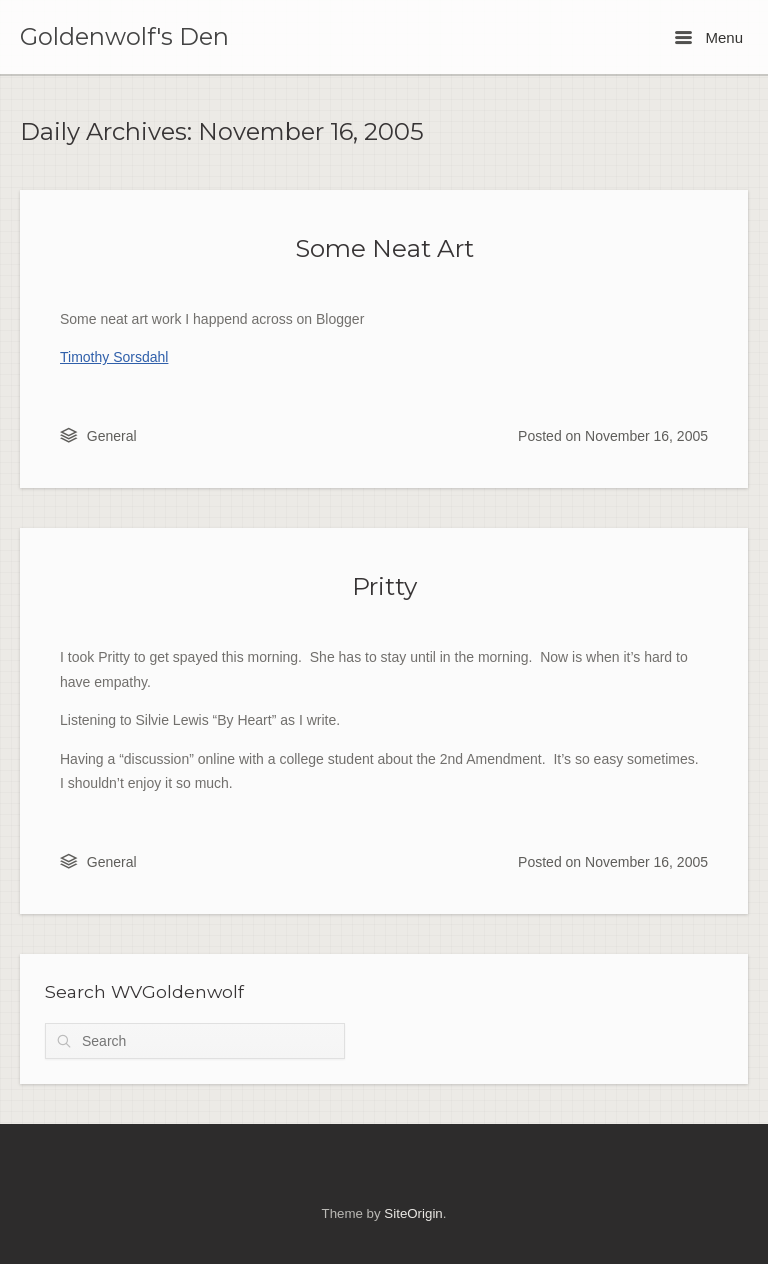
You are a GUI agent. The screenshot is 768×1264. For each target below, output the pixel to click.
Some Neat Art (384, 248)
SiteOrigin (413, 1213)
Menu (709, 37)
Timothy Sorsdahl (114, 357)
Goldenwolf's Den (124, 37)
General (112, 436)
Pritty (384, 586)
